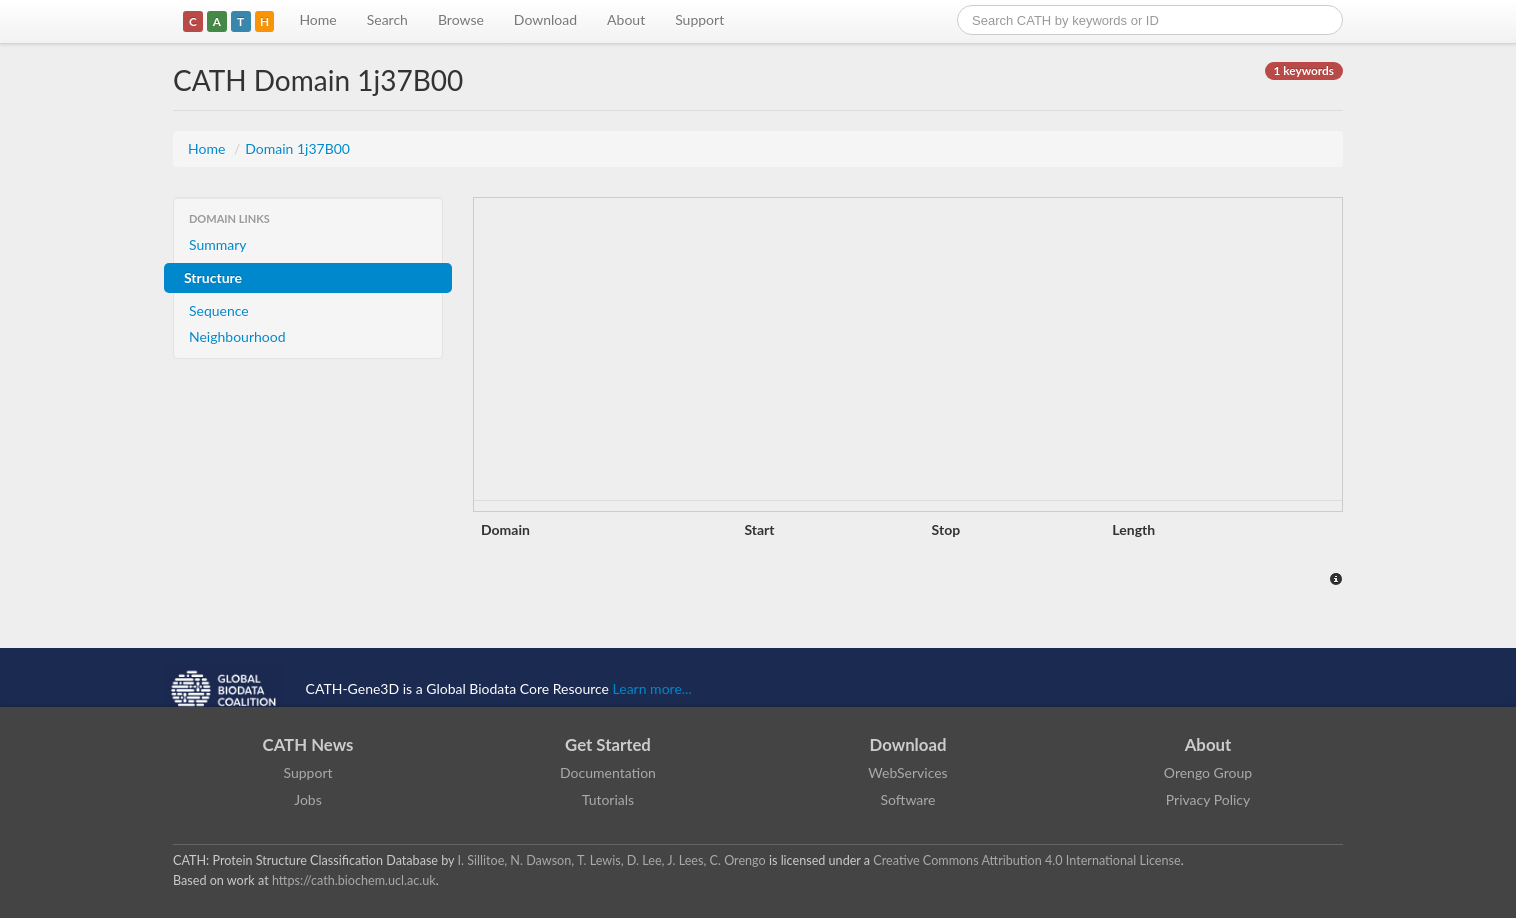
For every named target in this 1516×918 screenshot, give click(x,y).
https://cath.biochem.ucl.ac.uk (354, 880)
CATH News (308, 744)
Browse (461, 19)
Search (387, 19)
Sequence (219, 310)
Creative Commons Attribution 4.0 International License (1026, 860)
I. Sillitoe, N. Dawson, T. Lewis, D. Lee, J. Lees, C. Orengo (612, 860)
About (626, 19)
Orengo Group (1208, 772)
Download (545, 19)
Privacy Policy (1208, 799)
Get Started (608, 744)
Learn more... (652, 688)
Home (317, 19)
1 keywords (1304, 70)
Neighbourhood (237, 336)
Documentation (608, 772)
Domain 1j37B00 (297, 148)
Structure (213, 277)
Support (699, 19)
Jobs (308, 799)
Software (908, 799)
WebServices (907, 772)
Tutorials (608, 799)
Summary (218, 244)
